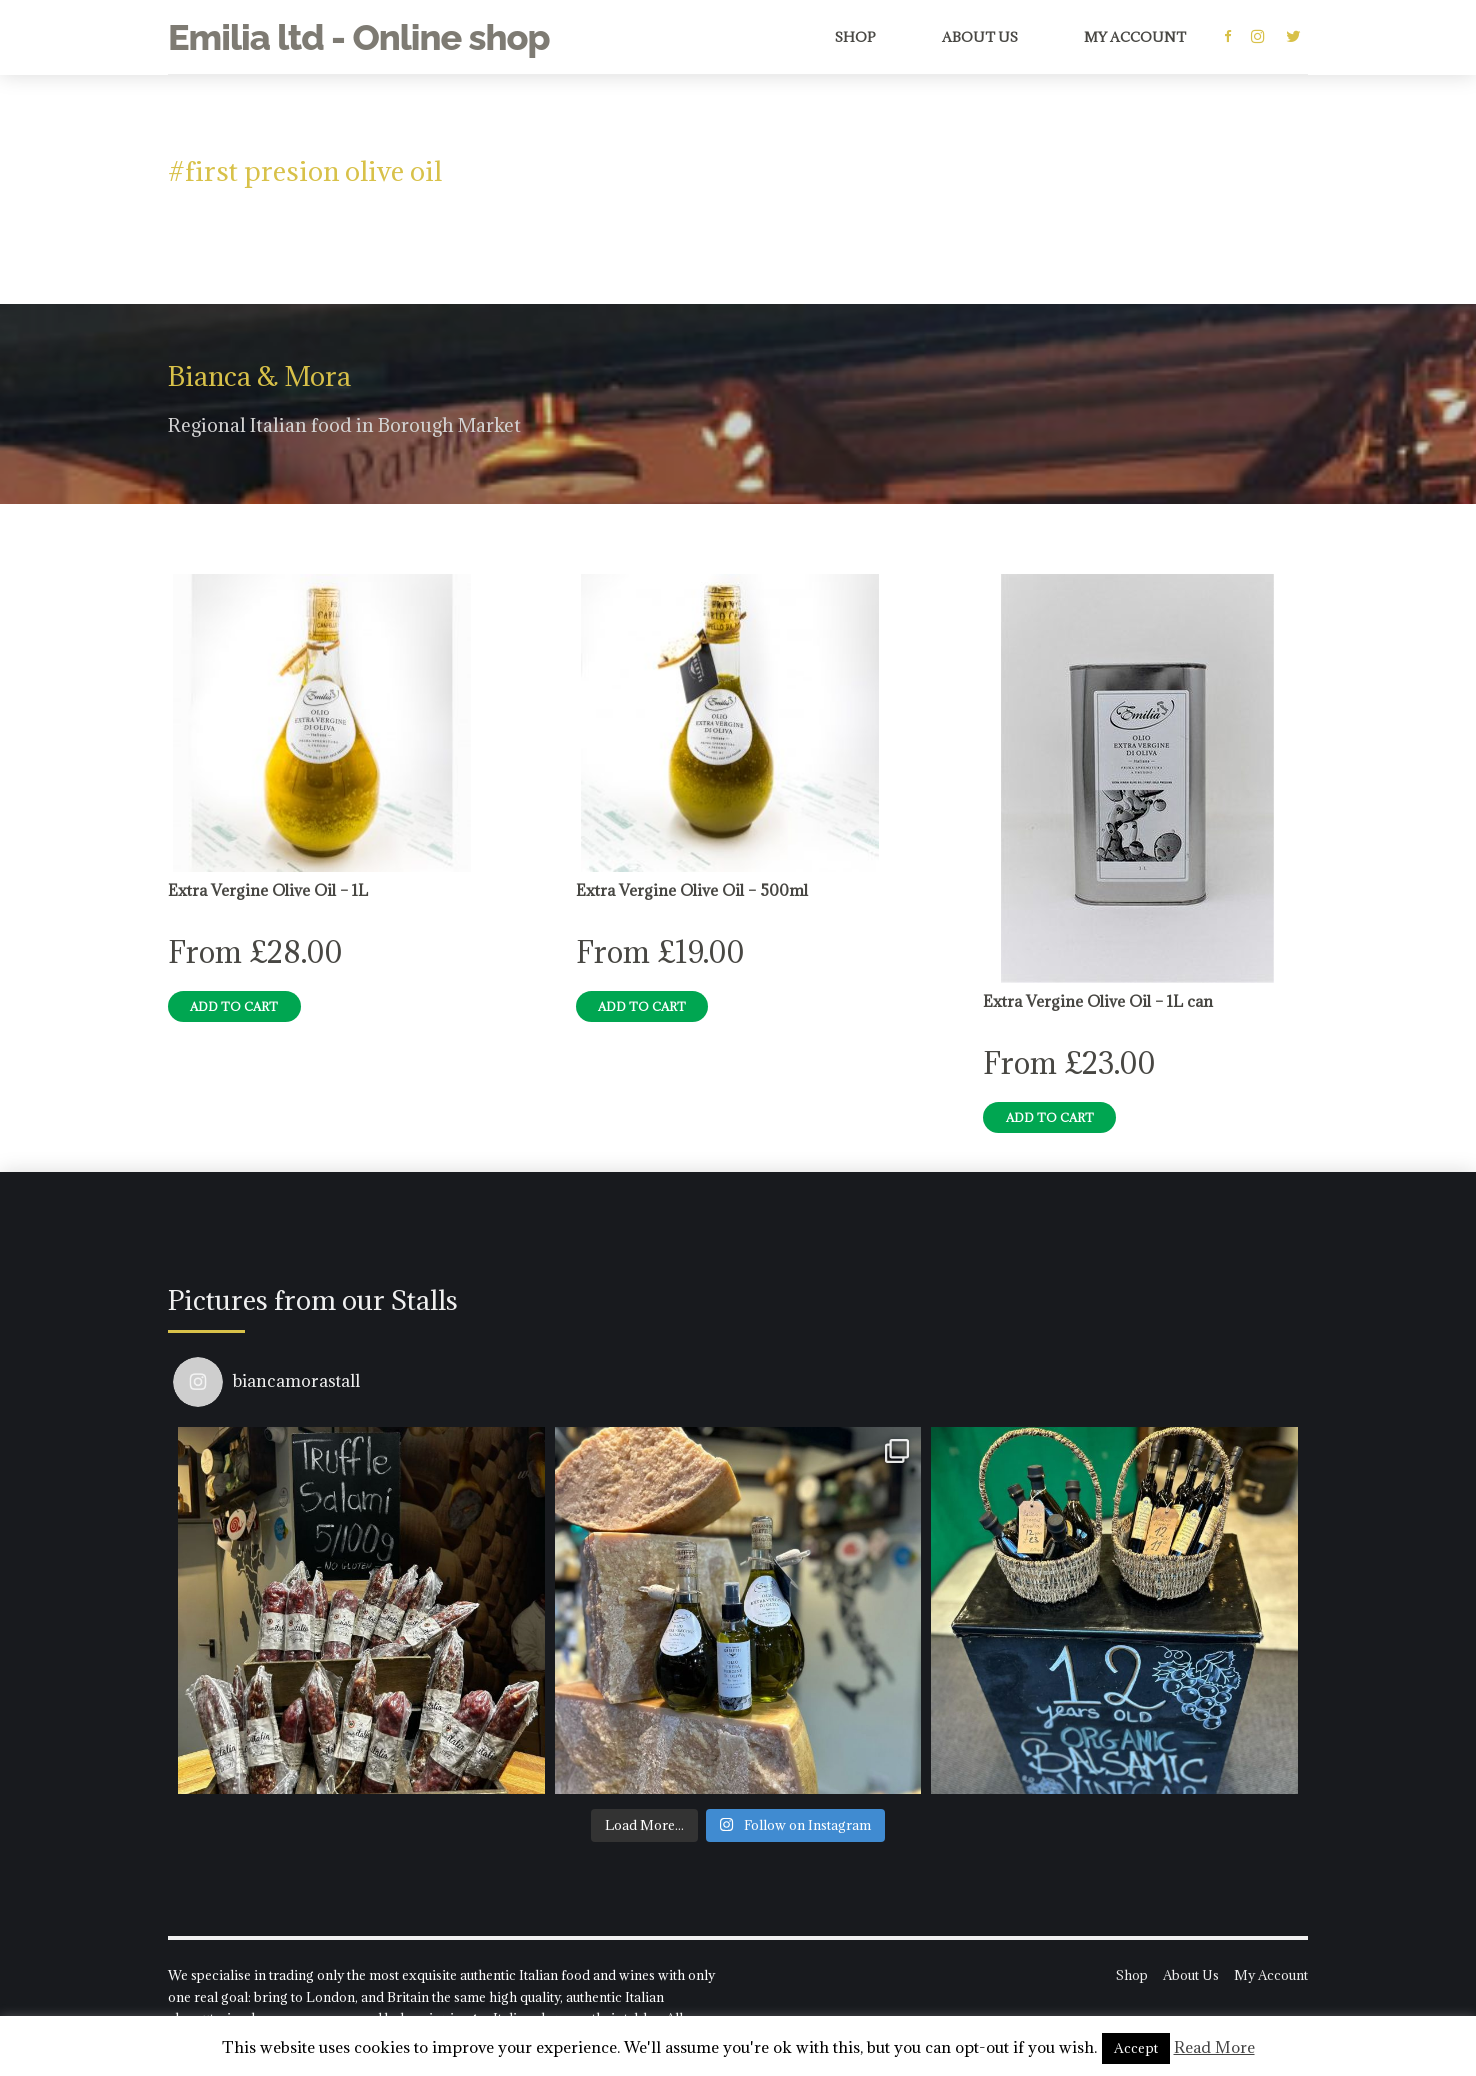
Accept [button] (1136, 2048)
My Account (1135, 37)
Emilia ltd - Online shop (359, 37)
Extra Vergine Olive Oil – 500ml (692, 890)
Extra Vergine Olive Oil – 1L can (1098, 1001)
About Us (980, 37)
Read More (1214, 2047)
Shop (855, 37)
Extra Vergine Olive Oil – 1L (268, 890)
